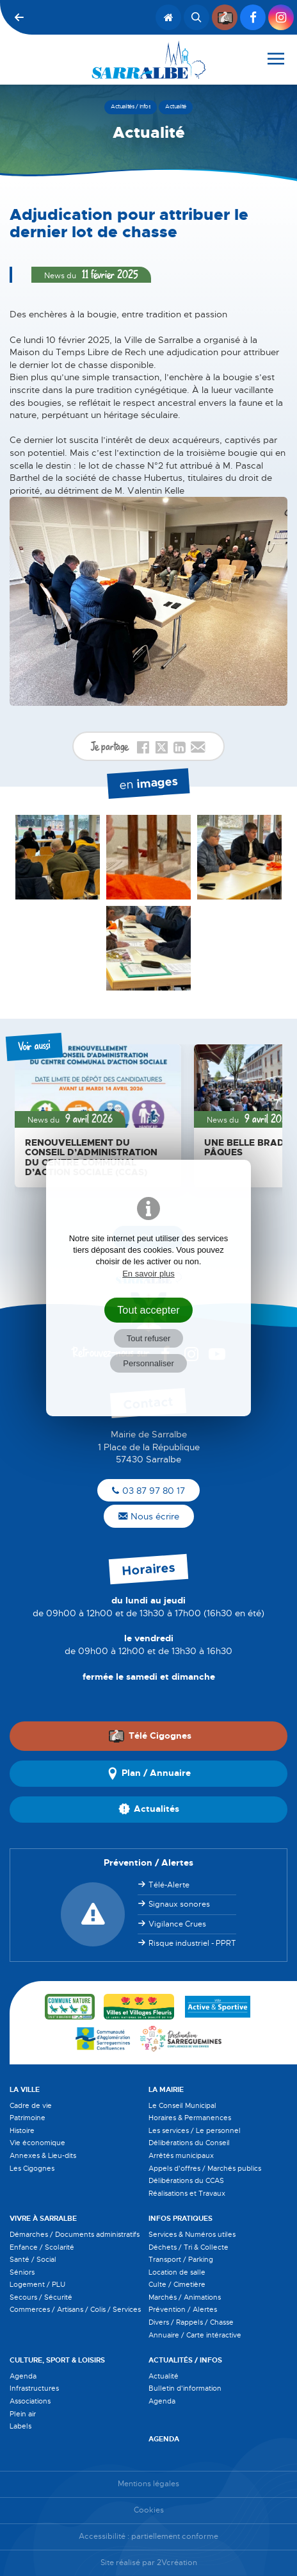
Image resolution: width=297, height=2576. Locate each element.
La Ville (25, 2089)
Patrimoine (27, 2117)
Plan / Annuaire (148, 1773)
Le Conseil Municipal (182, 2105)
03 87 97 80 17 (148, 1490)
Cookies (149, 2510)
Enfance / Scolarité (42, 2247)
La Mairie (166, 2089)
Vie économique (37, 2142)
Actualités (148, 1809)
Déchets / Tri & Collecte (188, 2247)
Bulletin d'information (184, 2388)
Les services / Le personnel (194, 2130)
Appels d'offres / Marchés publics (204, 2168)
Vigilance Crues (177, 1924)
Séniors (22, 2272)
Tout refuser (149, 1338)
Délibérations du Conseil (189, 2142)
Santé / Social (33, 2259)
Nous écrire (148, 1516)
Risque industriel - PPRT (192, 1943)
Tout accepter (148, 1310)
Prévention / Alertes (182, 2309)
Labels (20, 2425)
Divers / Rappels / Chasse (191, 2322)
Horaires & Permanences (189, 2117)
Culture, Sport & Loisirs (57, 2359)
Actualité (163, 2375)
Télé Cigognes (149, 1736)
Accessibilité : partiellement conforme (148, 2536)
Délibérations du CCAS (186, 2180)
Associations (30, 2400)
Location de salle (176, 2272)
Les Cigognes (32, 2168)
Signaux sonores (179, 1904)
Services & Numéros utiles (192, 2234)
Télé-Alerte (168, 1885)
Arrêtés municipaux (181, 2155)
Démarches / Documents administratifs (75, 2234)
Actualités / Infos (185, 2359)
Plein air (23, 2413)
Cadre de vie (31, 2105)
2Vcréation (177, 2563)
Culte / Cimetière (176, 2284)
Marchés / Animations (184, 2297)
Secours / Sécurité (41, 2297)
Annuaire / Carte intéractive (194, 2334)
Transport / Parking (180, 2259)
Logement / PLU (37, 2284)
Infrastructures (34, 2388)
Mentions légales (148, 2484)
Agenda (23, 2375)
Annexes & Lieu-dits (43, 2155)
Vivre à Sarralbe (43, 2218)
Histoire (22, 2130)
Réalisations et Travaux (186, 2193)
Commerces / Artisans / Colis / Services (75, 2309)
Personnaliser (148, 1363)
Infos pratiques (180, 2218)
